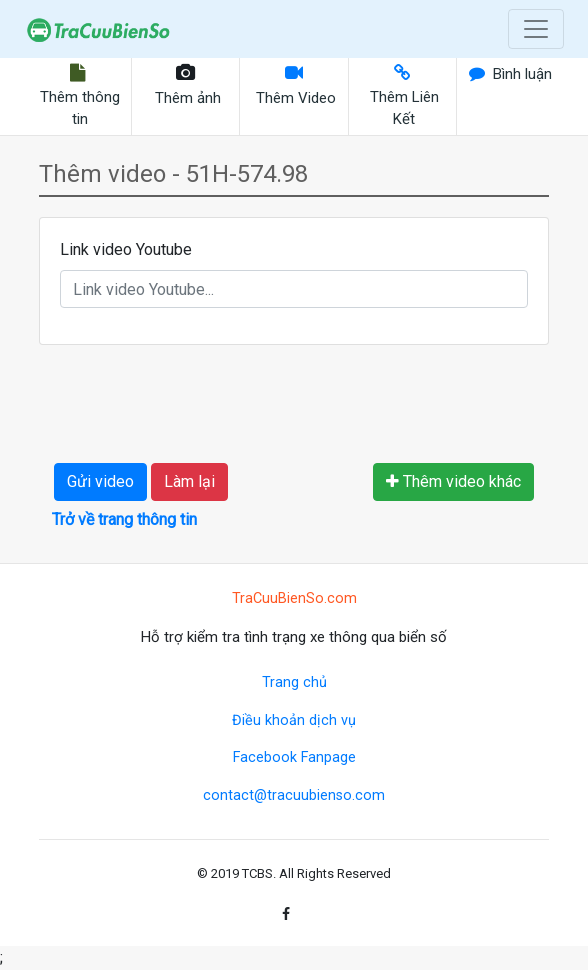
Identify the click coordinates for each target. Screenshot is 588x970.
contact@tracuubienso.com (294, 795)
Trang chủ (294, 682)
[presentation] (206, 400)
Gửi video (100, 481)
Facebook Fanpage (294, 757)
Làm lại (189, 481)
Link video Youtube (126, 249)
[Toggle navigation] (536, 29)
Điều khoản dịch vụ (294, 720)
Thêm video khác (453, 481)
